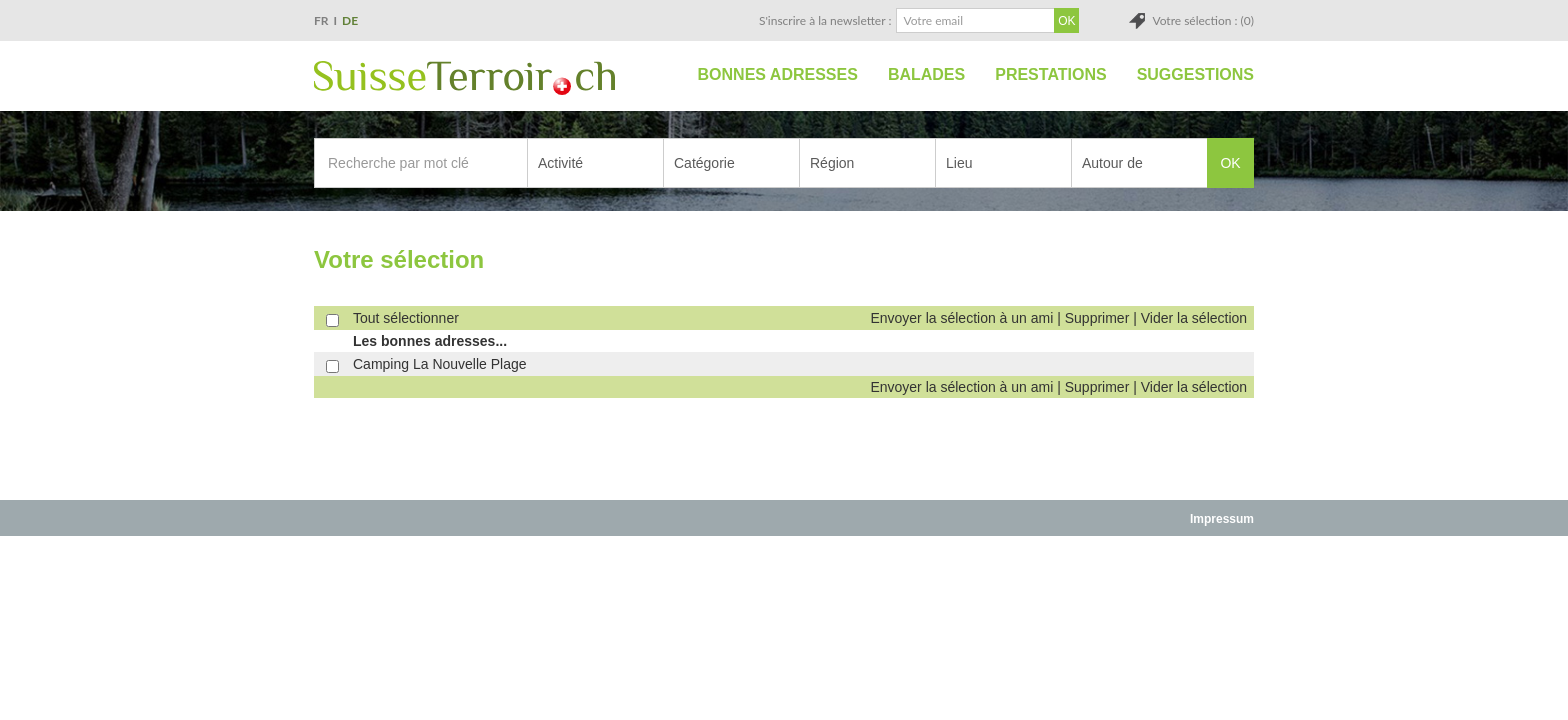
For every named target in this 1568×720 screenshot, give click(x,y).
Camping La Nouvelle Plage (440, 364)
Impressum (1222, 519)
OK (1230, 163)
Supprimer (1097, 318)
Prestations (1050, 74)
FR (321, 20)
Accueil (660, 75)
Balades (926, 74)
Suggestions (1195, 74)
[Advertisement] (784, 582)
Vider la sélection (1194, 318)
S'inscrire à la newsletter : (825, 20)
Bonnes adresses (778, 74)
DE (350, 20)
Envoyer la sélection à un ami (961, 318)
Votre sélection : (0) (1203, 20)
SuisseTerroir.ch (464, 78)
